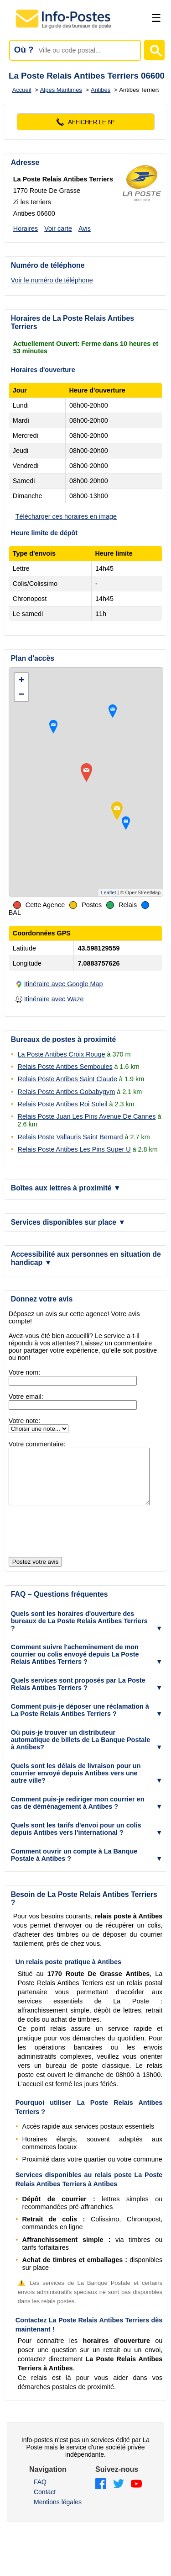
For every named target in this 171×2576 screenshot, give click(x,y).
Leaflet (108, 892)
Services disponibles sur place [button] (68, 1222)
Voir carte (58, 228)
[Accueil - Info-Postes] (64, 28)
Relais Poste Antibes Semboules (65, 1066)
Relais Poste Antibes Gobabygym (66, 1091)
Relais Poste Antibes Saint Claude (67, 1079)
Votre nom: (25, 1372)
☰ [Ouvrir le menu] (156, 18)
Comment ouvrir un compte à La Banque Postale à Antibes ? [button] (74, 1866)
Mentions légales (58, 2513)
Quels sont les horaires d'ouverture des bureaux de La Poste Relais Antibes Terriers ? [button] (79, 1632)
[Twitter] (118, 2495)
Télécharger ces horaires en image (66, 516)
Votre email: (26, 1396)
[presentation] (78, 1543)
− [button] (22, 694)
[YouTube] (136, 2495)
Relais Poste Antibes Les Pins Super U (74, 1149)
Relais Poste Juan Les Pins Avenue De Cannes (87, 1116)
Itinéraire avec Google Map (63, 984)
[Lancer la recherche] (154, 50)
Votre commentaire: (37, 1444)
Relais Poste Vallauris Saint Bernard (70, 1137)
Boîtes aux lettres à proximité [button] (66, 1188)
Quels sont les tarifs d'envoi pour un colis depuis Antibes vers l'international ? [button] (76, 1839)
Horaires (25, 228)
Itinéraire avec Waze (54, 999)
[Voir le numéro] (86, 121)
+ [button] (22, 679)
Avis (84, 228)
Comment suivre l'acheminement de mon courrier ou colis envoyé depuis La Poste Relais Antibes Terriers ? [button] (75, 1665)
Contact (45, 2503)
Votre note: (25, 1420)
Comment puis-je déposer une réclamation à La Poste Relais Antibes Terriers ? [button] (80, 1721)
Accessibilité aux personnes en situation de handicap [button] (86, 1258)
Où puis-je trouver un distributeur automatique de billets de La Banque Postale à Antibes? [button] (80, 1751)
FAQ (40, 2492)
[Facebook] (100, 2495)
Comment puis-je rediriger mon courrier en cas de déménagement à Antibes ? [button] (78, 1813)
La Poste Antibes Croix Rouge (61, 1054)
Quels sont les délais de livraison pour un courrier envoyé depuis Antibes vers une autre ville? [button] (76, 1784)
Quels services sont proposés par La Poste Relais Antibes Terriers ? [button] (78, 1695)
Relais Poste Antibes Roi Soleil (63, 1104)
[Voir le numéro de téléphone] (70, 280)
